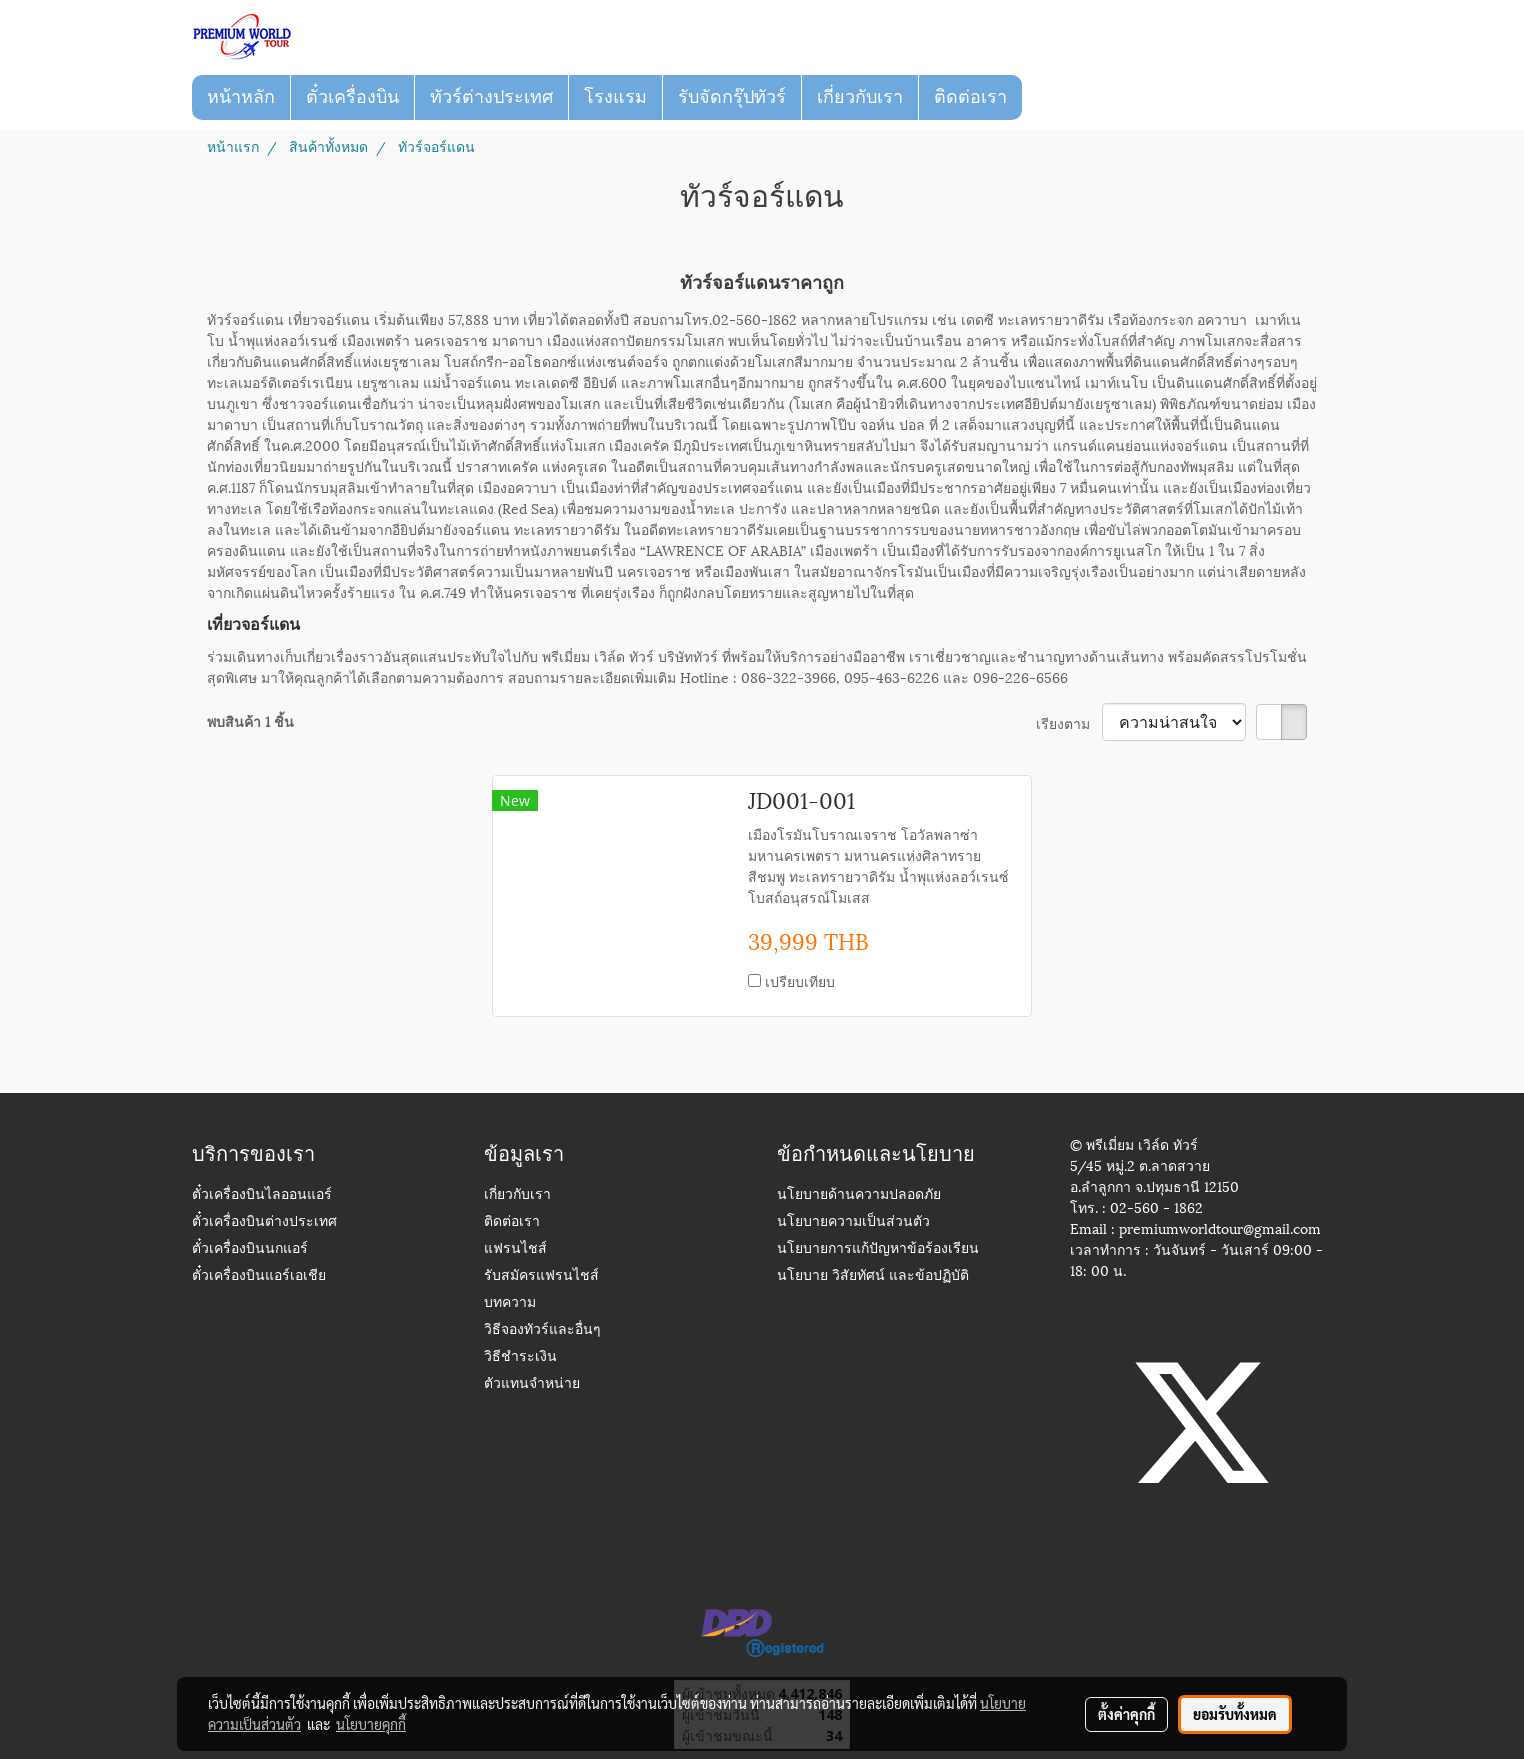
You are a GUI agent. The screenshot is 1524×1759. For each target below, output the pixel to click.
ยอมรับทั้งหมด (1235, 1714)
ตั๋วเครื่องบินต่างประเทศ (264, 1222)
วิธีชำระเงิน (520, 1357)
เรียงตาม (1069, 722)
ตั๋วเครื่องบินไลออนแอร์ (262, 1195)
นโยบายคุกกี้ (371, 1724)
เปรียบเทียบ (800, 980)
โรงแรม (615, 97)
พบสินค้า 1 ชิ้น (250, 720)
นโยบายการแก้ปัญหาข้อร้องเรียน (878, 1249)
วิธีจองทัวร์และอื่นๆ (542, 1330)
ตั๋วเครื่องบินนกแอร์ (250, 1249)
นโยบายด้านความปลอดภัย (859, 1195)
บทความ (510, 1303)
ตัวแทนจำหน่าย (532, 1384)
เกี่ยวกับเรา (860, 97)
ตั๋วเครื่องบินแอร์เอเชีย (259, 1276)
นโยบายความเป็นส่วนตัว (853, 1222)
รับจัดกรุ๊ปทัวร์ (732, 97)
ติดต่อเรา (970, 97)
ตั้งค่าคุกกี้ (1126, 1714)
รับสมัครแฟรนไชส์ (541, 1276)
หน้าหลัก (241, 97)
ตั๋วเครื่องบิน (352, 97)
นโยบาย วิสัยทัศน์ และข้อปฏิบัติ (873, 1276)
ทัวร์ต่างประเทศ (491, 97)
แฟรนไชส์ (515, 1249)
